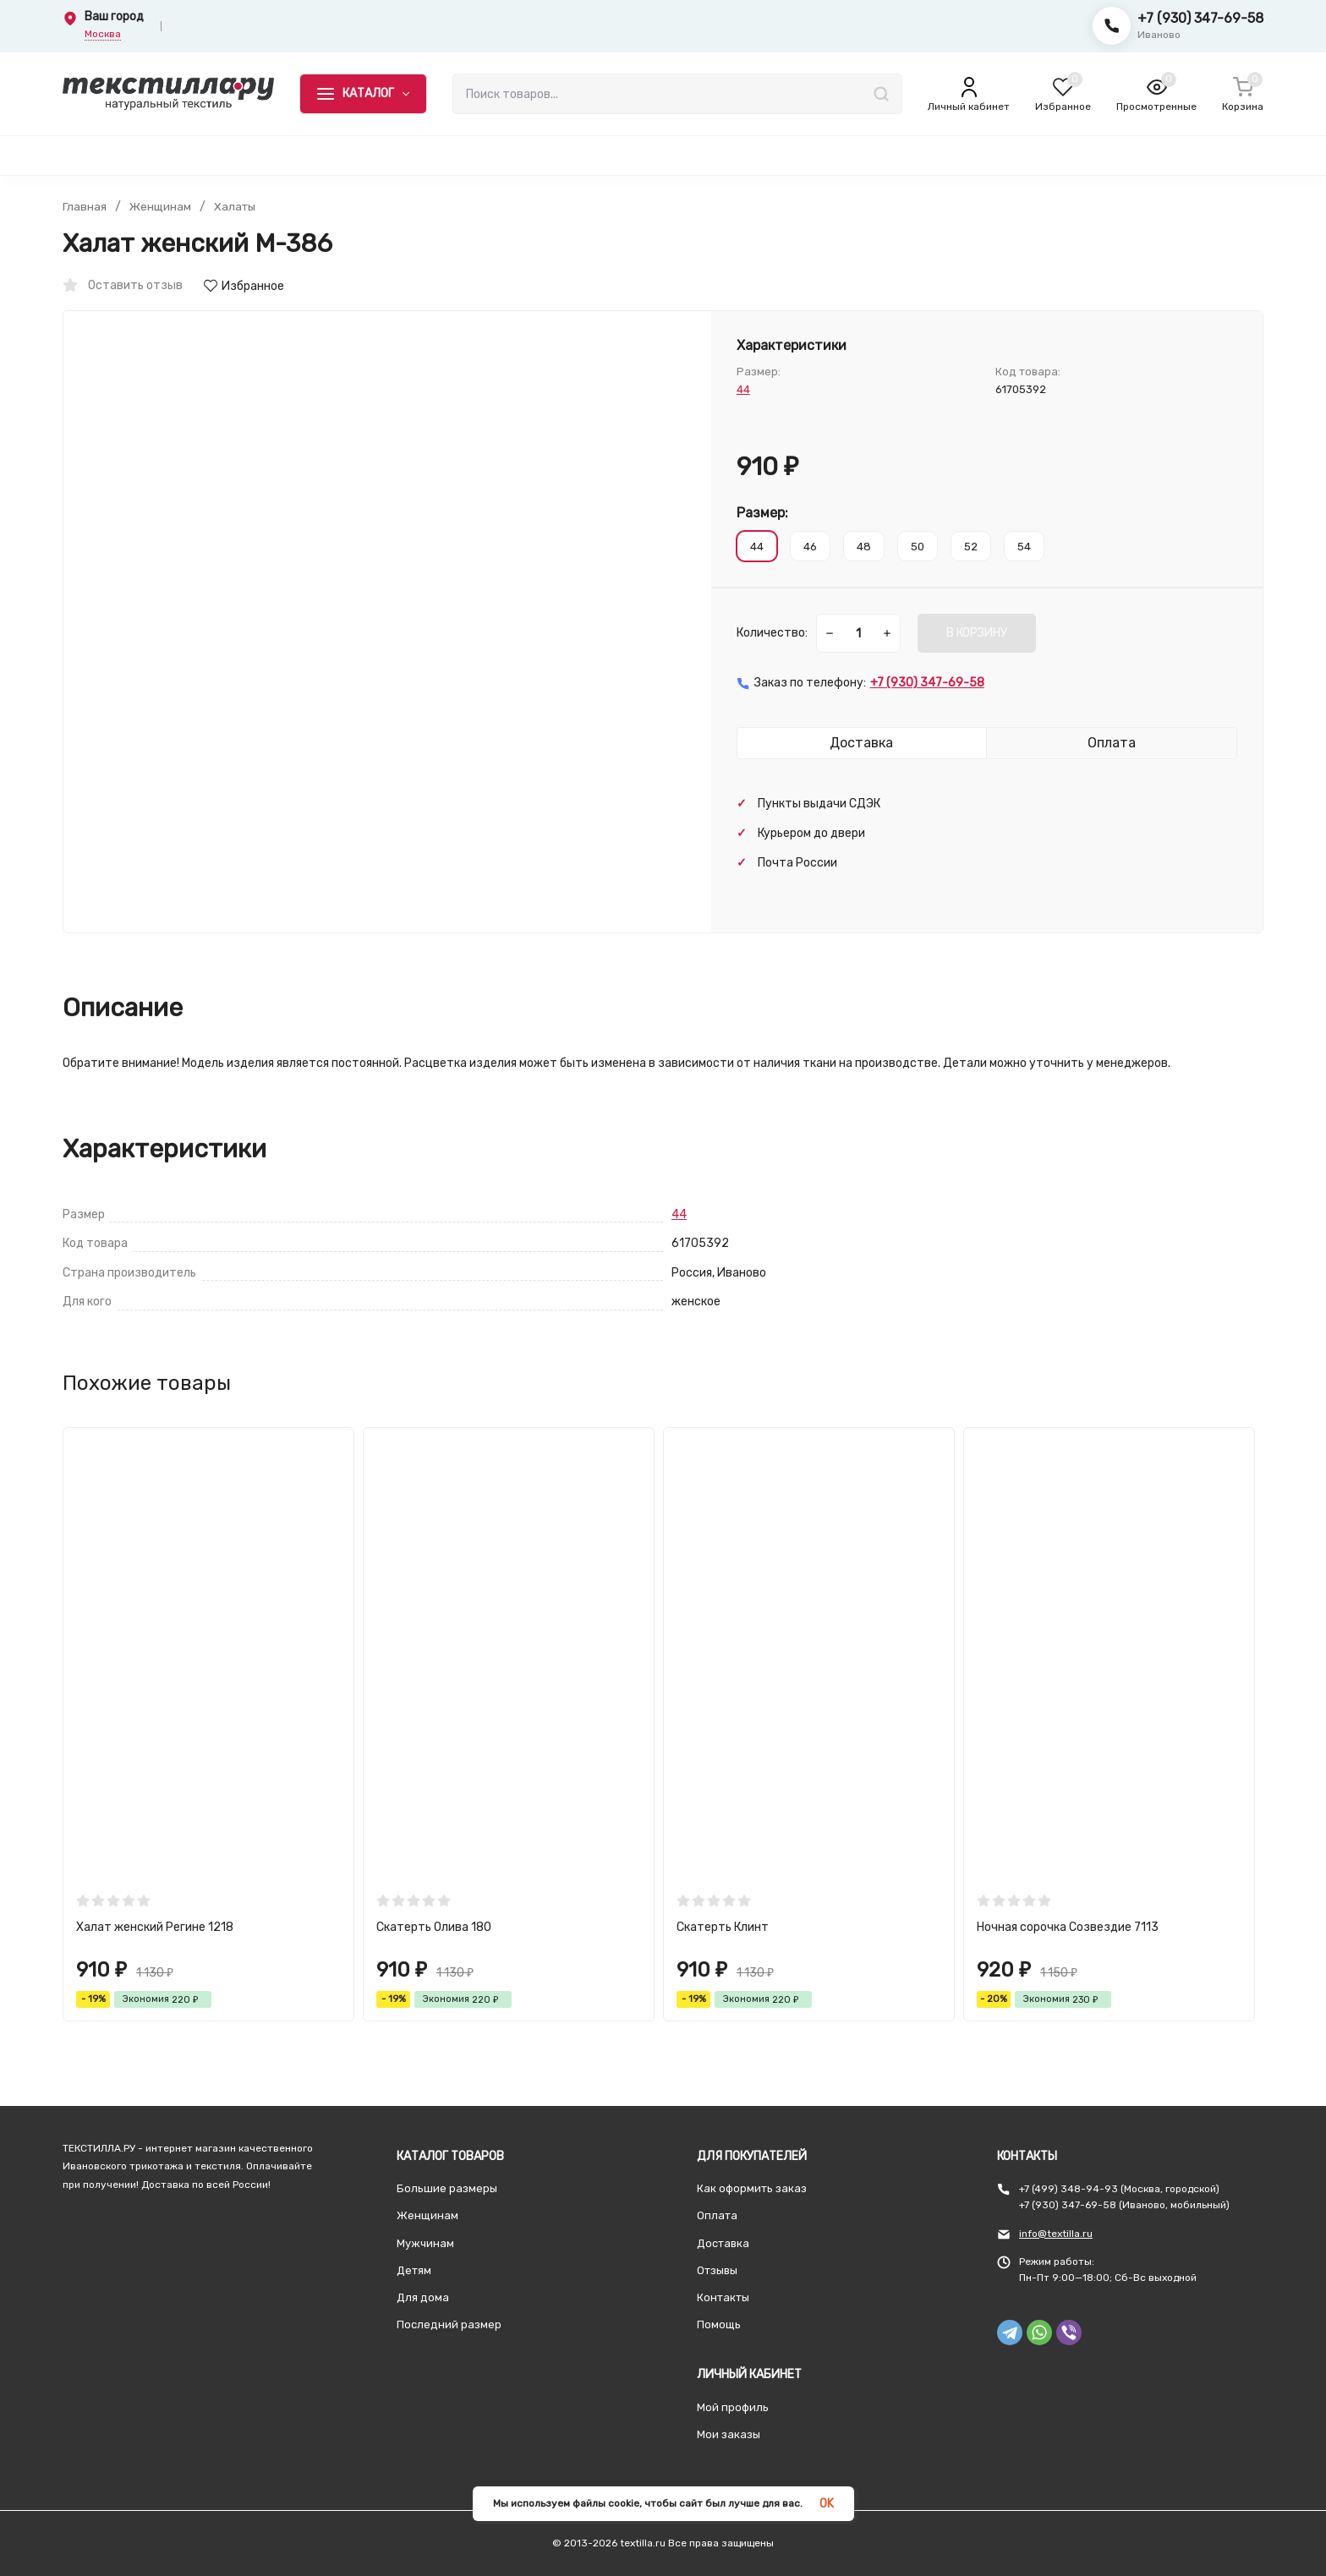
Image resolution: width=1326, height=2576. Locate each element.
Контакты (723, 2297)
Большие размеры (447, 2188)
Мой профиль (733, 2407)
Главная (85, 207)
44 (743, 389)
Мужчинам (425, 2243)
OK (826, 2504)
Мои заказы (728, 2434)
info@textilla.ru (1056, 2234)
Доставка (723, 2243)
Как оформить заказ (752, 2188)
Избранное (244, 286)
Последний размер (449, 2324)
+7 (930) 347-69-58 (1200, 18)
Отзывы (717, 2270)
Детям (414, 2270)
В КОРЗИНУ (976, 633)
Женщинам (161, 207)
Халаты (238, 207)
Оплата (717, 2215)
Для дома (423, 2297)
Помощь (719, 2324)
